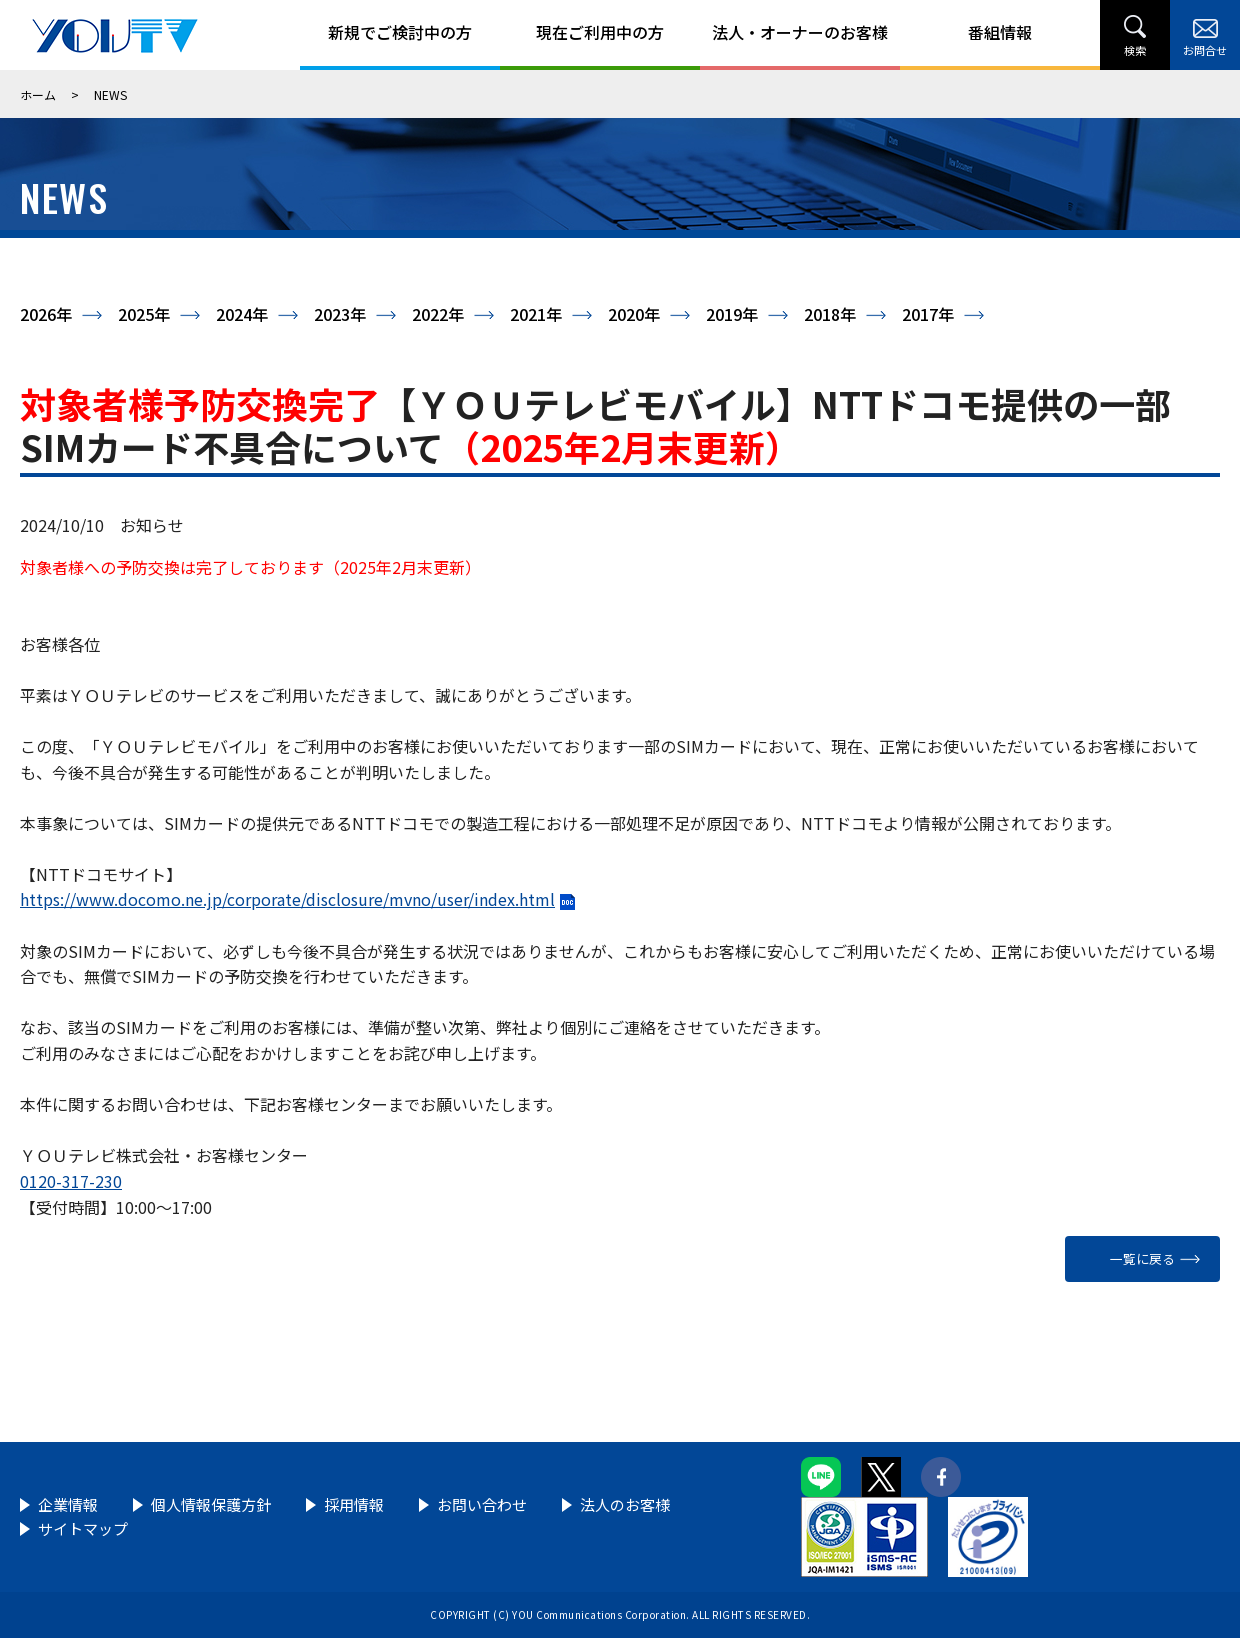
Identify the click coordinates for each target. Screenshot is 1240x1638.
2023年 (340, 314)
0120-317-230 (71, 1181)
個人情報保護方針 (211, 1504)
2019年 (732, 314)
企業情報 (68, 1504)
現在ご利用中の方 (600, 32)
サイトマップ (83, 1528)
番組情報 (1000, 32)
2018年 (830, 314)
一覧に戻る (1142, 1258)
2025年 (144, 314)
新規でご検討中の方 (400, 32)
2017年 (928, 314)
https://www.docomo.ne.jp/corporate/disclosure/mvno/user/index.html (287, 899)
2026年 (46, 314)
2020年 (634, 314)
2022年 (438, 314)
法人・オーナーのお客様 (800, 32)
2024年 (242, 314)
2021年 (536, 314)
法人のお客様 (625, 1504)
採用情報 (354, 1504)
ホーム (38, 94)
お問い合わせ (482, 1504)
